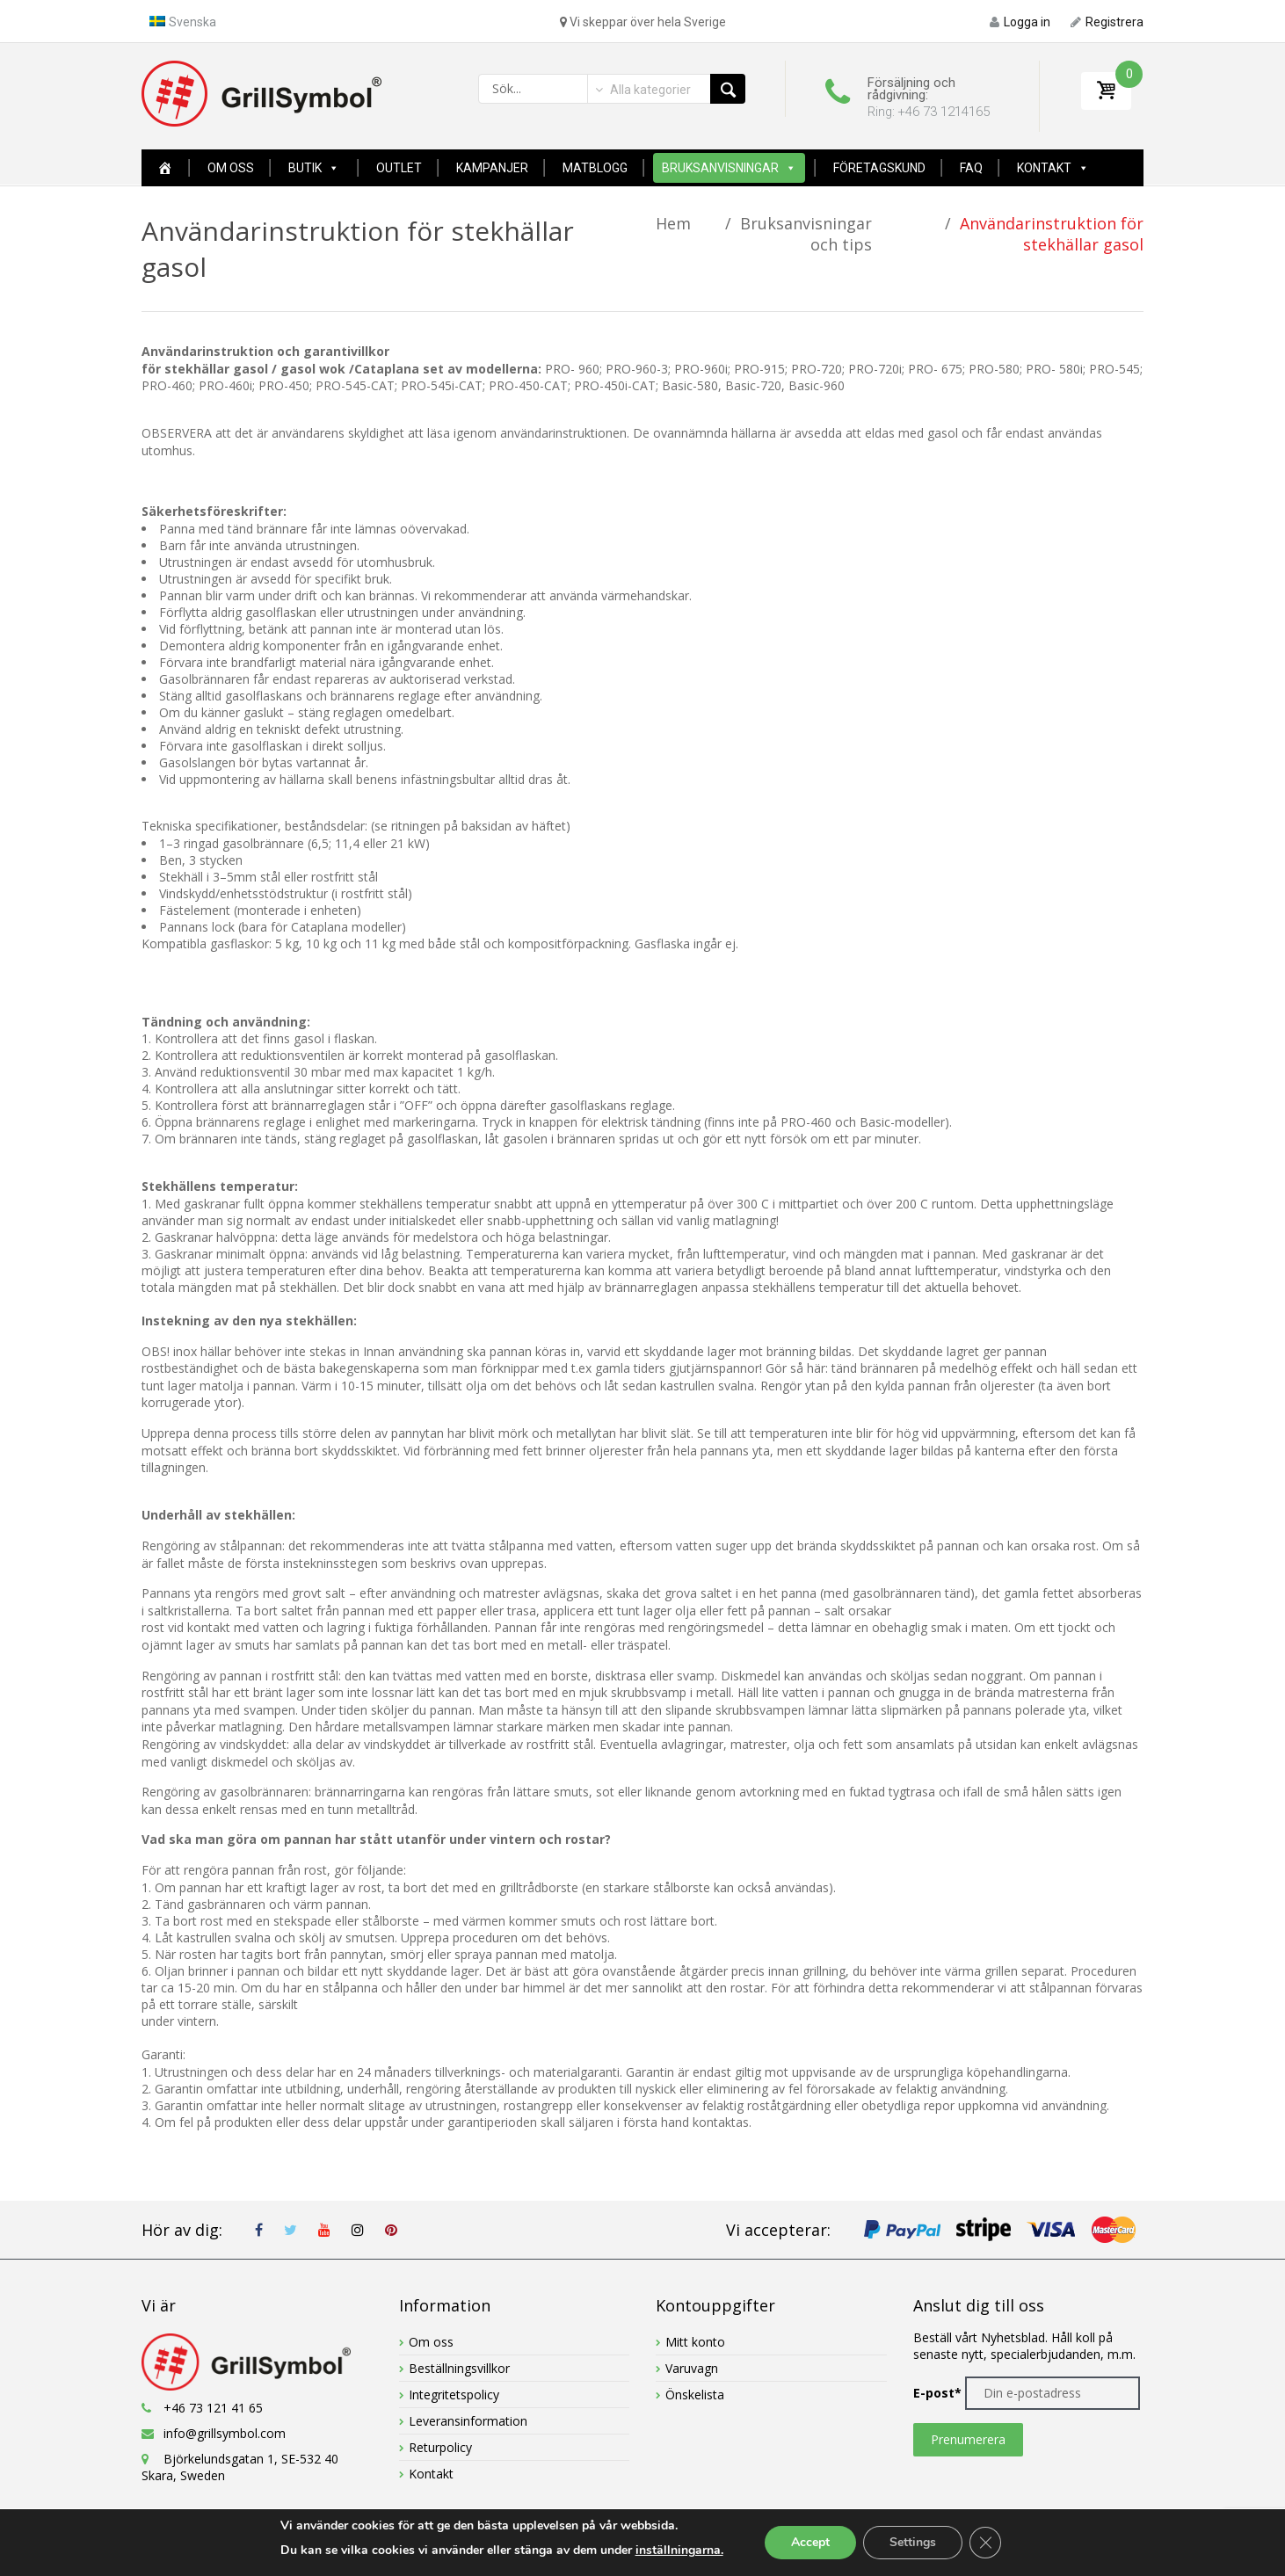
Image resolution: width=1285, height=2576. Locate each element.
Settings (912, 2542)
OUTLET (399, 168)
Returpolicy (440, 2447)
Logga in (1020, 22)
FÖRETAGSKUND (879, 168)
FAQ (971, 168)
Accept (810, 2542)
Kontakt (1044, 168)
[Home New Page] (165, 168)
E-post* (937, 2392)
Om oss (230, 168)
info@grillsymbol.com (224, 2433)
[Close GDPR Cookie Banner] (985, 2542)
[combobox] (641, 90)
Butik (305, 168)
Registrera (1107, 22)
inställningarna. (679, 2550)
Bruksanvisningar (720, 168)
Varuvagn (691, 2368)
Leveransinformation (468, 2421)
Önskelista (694, 2394)
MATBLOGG (595, 168)
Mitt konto (695, 2341)
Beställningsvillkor (459, 2368)
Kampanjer (492, 168)
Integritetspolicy (454, 2394)
